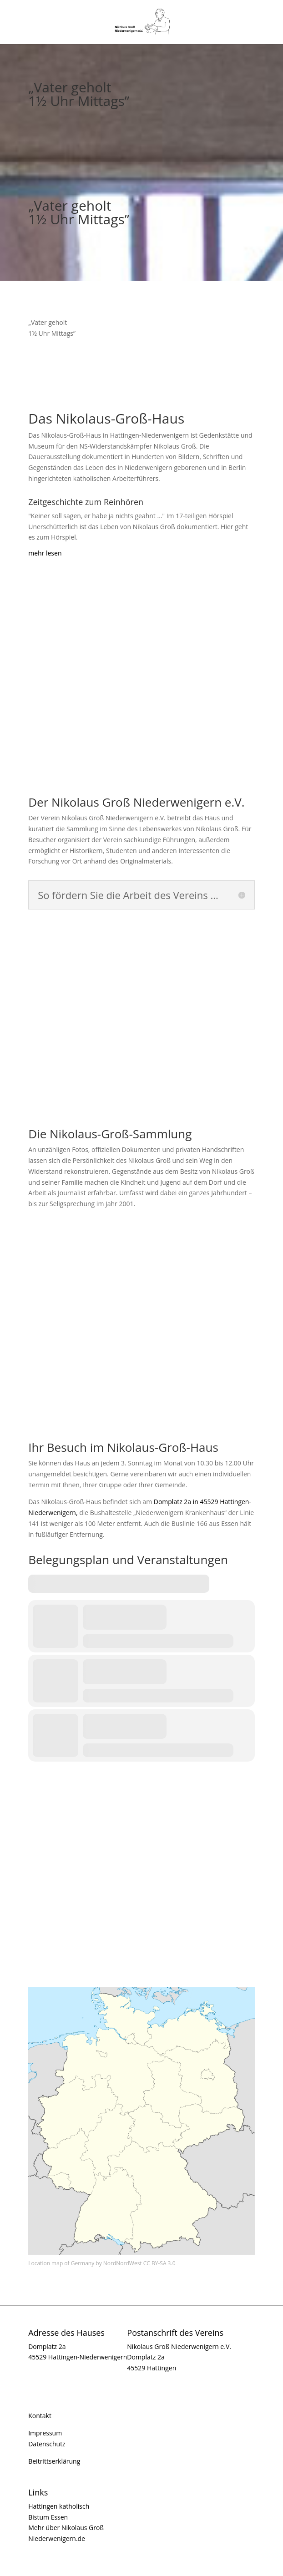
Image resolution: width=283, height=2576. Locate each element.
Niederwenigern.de (56, 2538)
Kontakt (39, 2415)
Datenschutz (46, 2444)
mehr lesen (44, 553)
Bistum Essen (48, 2517)
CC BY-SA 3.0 (159, 2263)
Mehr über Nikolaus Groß (66, 2527)
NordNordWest (122, 2263)
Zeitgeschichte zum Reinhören (85, 501)
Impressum (45, 2433)
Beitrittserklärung (54, 2461)
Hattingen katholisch (58, 2506)
